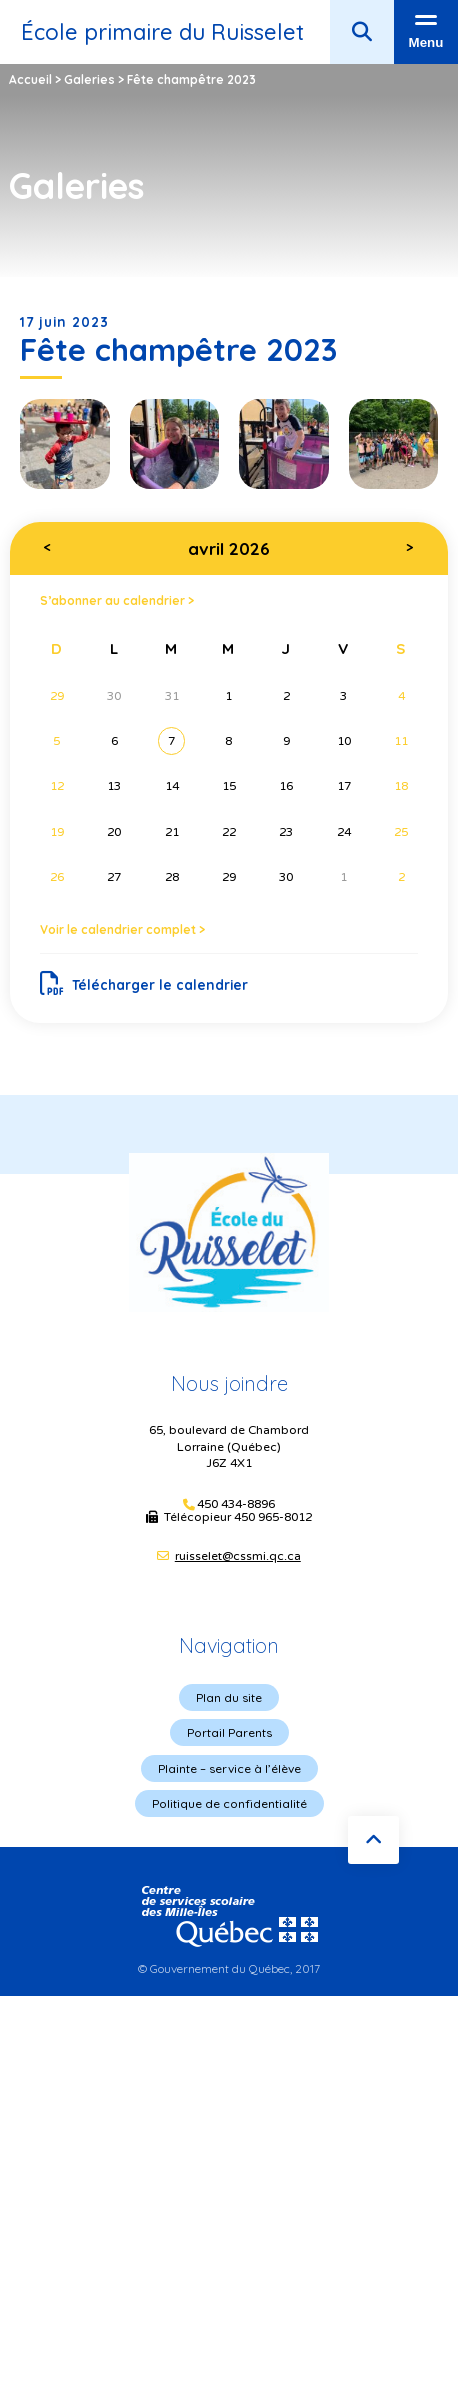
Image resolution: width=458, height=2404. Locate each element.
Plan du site (229, 1697)
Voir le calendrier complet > (122, 929)
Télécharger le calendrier (144, 984)
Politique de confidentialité (229, 1803)
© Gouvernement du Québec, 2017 (229, 1968)
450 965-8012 (273, 1517)
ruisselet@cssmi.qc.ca (238, 1556)
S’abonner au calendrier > (117, 600)
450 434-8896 (236, 1504)
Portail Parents (229, 1732)
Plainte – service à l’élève (229, 1768)
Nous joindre (229, 1383)
